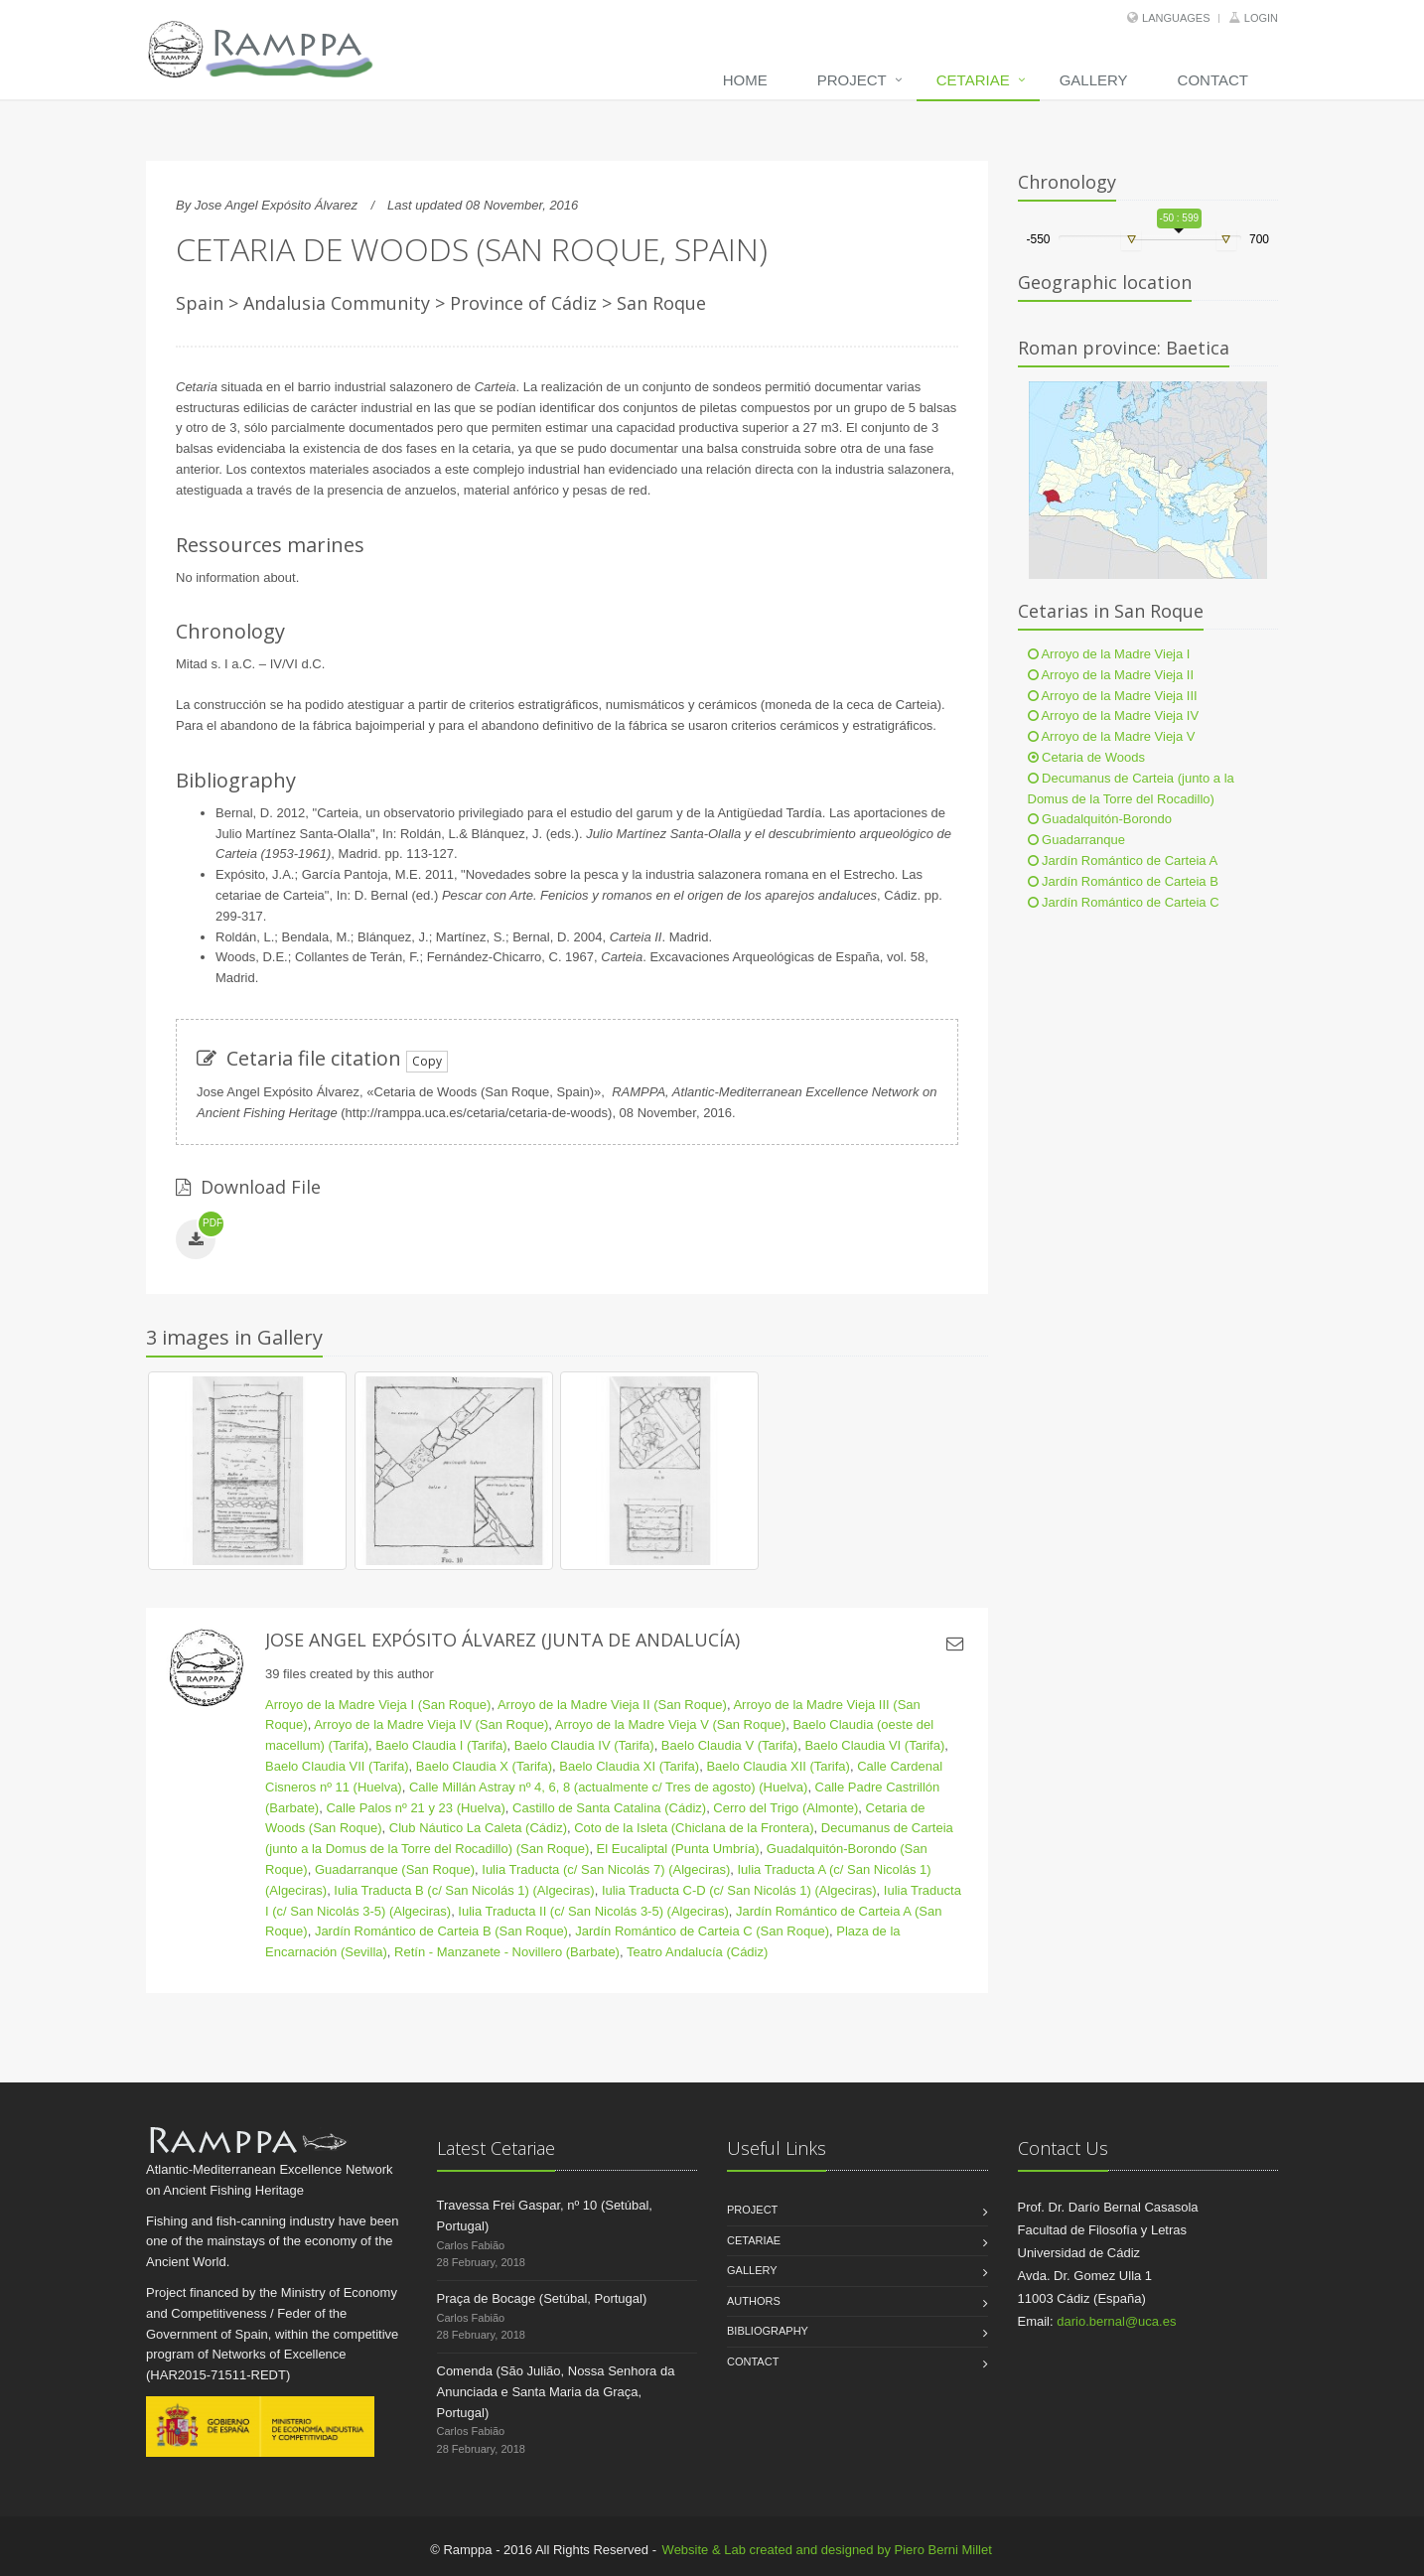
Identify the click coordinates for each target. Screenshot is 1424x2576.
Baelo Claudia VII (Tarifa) (337, 1766)
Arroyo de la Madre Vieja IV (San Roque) (431, 1724)
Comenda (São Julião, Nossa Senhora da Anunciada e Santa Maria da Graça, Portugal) (556, 2391)
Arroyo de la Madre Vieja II (1111, 674)
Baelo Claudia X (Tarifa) (484, 1766)
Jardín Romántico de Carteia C (1123, 902)
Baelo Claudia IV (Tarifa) (584, 1745)
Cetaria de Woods (1086, 757)
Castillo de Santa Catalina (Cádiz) (609, 1807)
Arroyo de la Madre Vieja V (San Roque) (670, 1724)
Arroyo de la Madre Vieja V (1112, 736)
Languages (1176, 18)
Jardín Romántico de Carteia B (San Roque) (441, 1931)
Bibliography (767, 2331)
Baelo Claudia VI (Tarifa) (874, 1745)
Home (745, 80)
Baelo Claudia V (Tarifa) (729, 1745)
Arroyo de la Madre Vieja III (1113, 695)
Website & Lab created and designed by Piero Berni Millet (827, 2549)
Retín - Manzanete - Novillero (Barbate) (507, 1951)
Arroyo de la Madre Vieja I (1109, 653)
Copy (427, 1061)
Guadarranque (1076, 839)
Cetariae (973, 80)
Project (852, 80)
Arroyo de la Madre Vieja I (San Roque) (378, 1704)
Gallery (1094, 80)
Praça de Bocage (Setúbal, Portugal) (542, 2298)
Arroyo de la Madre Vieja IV (1114, 715)
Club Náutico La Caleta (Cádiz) (478, 1827)
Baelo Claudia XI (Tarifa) (629, 1766)
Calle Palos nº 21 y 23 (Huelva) (415, 1807)
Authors (754, 2301)
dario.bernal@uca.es (1116, 2321)
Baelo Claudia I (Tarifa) (440, 1745)
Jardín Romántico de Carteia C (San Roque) (702, 1931)
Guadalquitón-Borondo (1100, 818)
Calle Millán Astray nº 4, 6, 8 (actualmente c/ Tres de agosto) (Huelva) (608, 1787)
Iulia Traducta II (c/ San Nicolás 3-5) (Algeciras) (593, 1911)
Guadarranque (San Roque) (395, 1869)
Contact (1213, 80)
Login (1261, 18)
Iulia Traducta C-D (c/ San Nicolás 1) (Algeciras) (739, 1890)
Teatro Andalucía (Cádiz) (697, 1951)
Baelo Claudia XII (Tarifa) (778, 1766)
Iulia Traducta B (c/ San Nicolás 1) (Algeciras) (464, 1890)
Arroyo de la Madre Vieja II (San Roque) (612, 1704)
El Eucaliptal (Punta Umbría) (678, 1848)
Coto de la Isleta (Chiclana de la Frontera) (693, 1827)
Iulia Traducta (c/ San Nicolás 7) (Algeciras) (606, 1869)
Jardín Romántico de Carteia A (1123, 860)
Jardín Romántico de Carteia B (1123, 881)
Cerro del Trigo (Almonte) (785, 1807)
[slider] (1131, 240)
